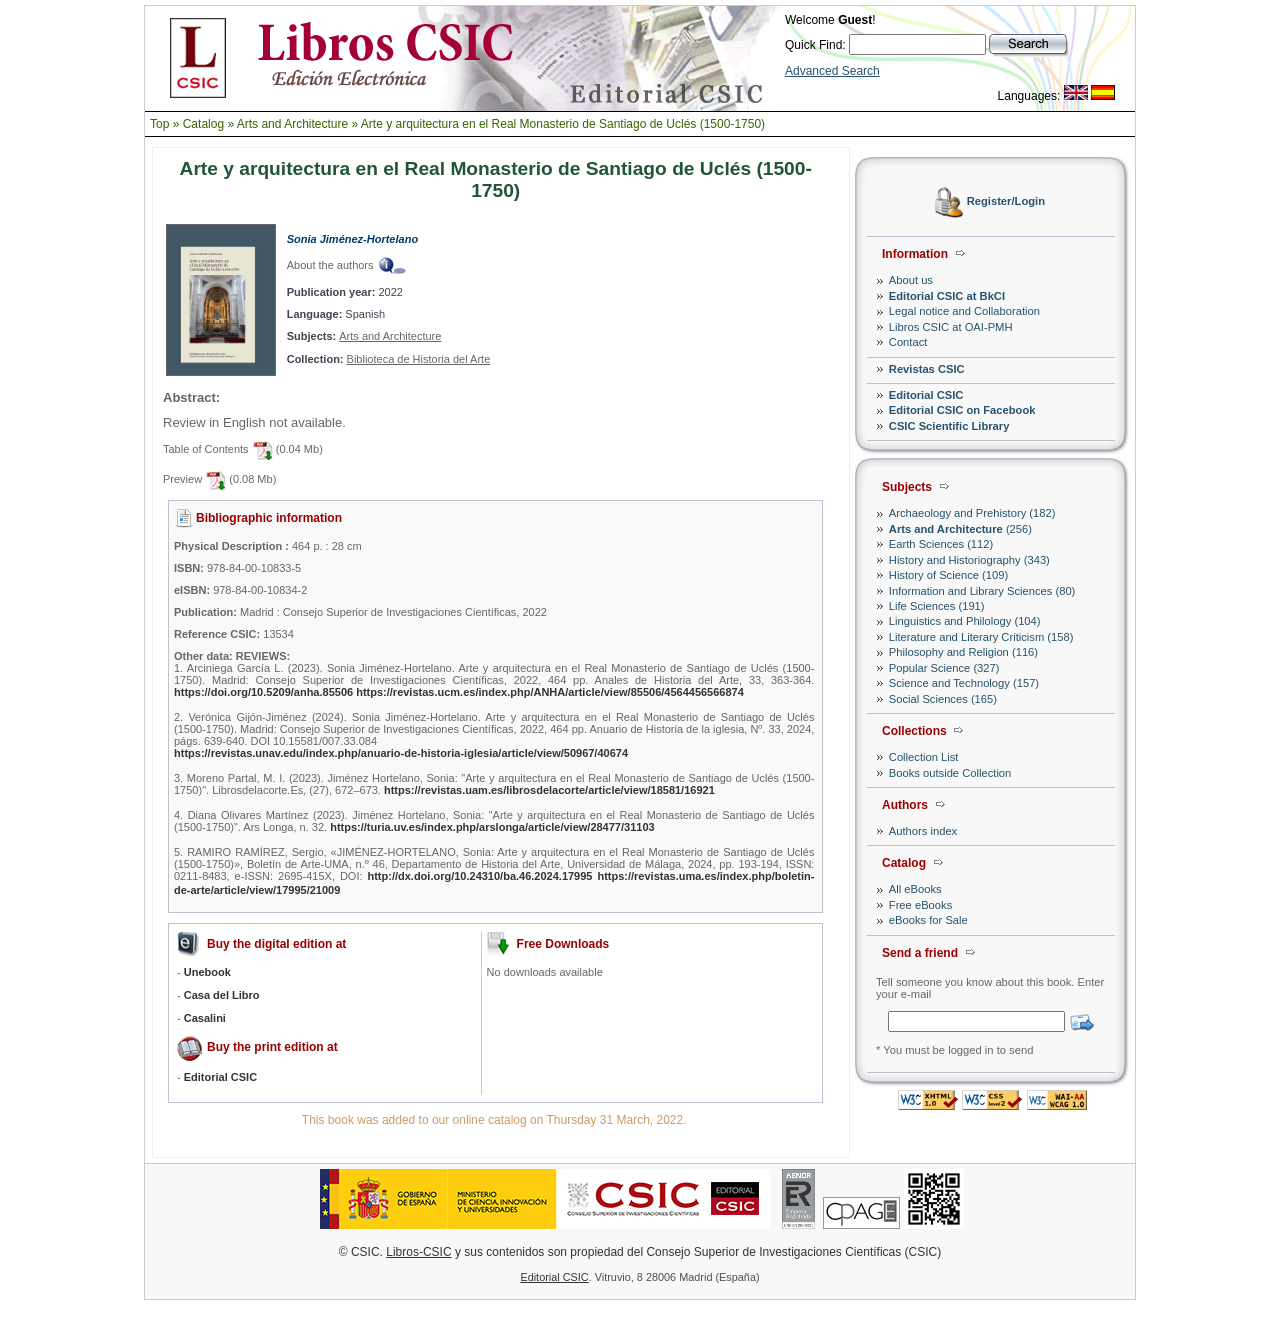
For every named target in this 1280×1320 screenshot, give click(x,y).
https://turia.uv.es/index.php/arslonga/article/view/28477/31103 (492, 827)
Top (159, 124)
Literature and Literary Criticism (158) (981, 637)
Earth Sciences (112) (941, 544)
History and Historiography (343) (969, 560)
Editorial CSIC (926, 395)
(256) (960, 529)
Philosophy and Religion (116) (963, 652)
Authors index (923, 831)
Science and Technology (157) (964, 683)
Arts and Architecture (292, 124)
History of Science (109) (948, 575)
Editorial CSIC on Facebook (962, 410)
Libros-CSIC (418, 1252)
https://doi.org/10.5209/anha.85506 (263, 692)
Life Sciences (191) (937, 606)
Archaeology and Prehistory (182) (972, 513)
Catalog (203, 124)
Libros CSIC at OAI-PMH (951, 327)
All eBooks (915, 889)
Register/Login (1006, 202)
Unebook (207, 972)
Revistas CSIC (927, 369)
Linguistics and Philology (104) (965, 621)
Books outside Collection (950, 773)
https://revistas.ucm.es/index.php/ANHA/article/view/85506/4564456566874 (550, 692)
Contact (908, 342)
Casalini (205, 1018)
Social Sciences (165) (943, 699)
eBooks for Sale (928, 920)
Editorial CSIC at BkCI (947, 296)
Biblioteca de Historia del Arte (419, 359)
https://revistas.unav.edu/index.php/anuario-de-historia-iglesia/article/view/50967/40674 (401, 753)
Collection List (924, 757)
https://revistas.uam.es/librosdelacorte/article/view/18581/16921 (549, 790)
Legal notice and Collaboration (964, 311)
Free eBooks (920, 905)
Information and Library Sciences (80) (982, 591)
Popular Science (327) (944, 668)
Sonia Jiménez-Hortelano (352, 239)
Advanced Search (832, 71)
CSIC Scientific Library (949, 426)
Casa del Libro (222, 995)
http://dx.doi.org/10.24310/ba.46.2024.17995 (479, 876)
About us (911, 280)
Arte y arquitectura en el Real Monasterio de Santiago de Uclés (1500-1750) (563, 124)
